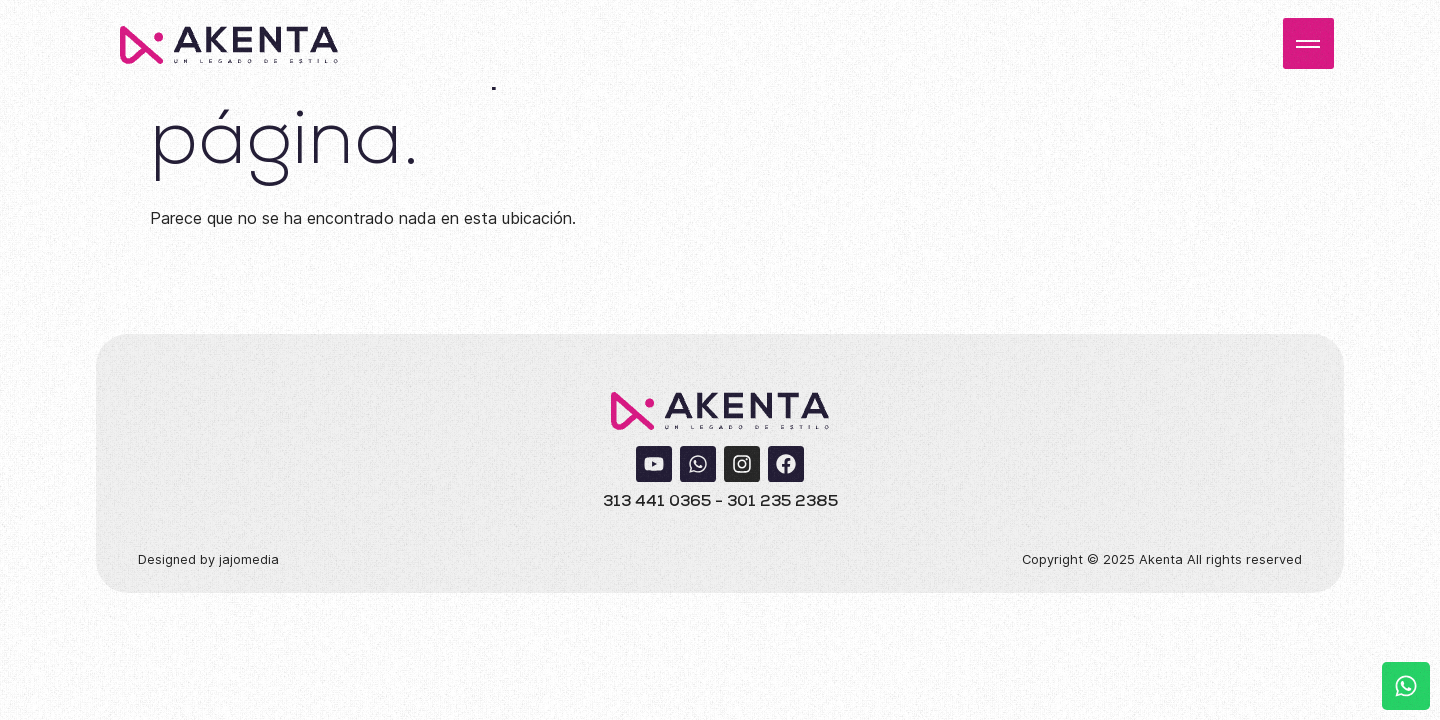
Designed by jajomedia (208, 559)
